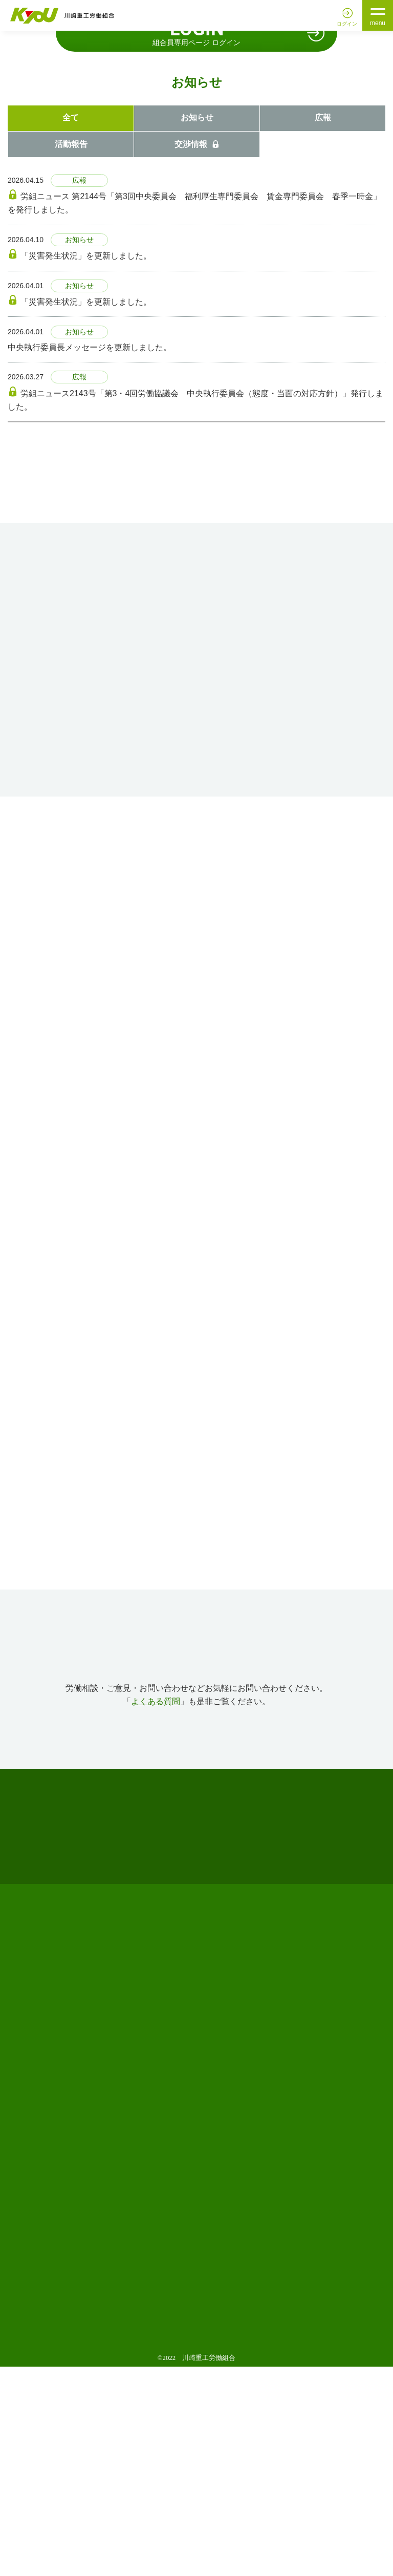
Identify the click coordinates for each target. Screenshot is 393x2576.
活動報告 (71, 352)
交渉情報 (197, 352)
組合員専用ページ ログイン (196, 240)
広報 (323, 325)
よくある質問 (155, 1909)
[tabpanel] (196, 135)
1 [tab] (183, 206)
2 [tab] (196, 206)
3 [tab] (209, 206)
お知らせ (197, 325)
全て (70, 325)
